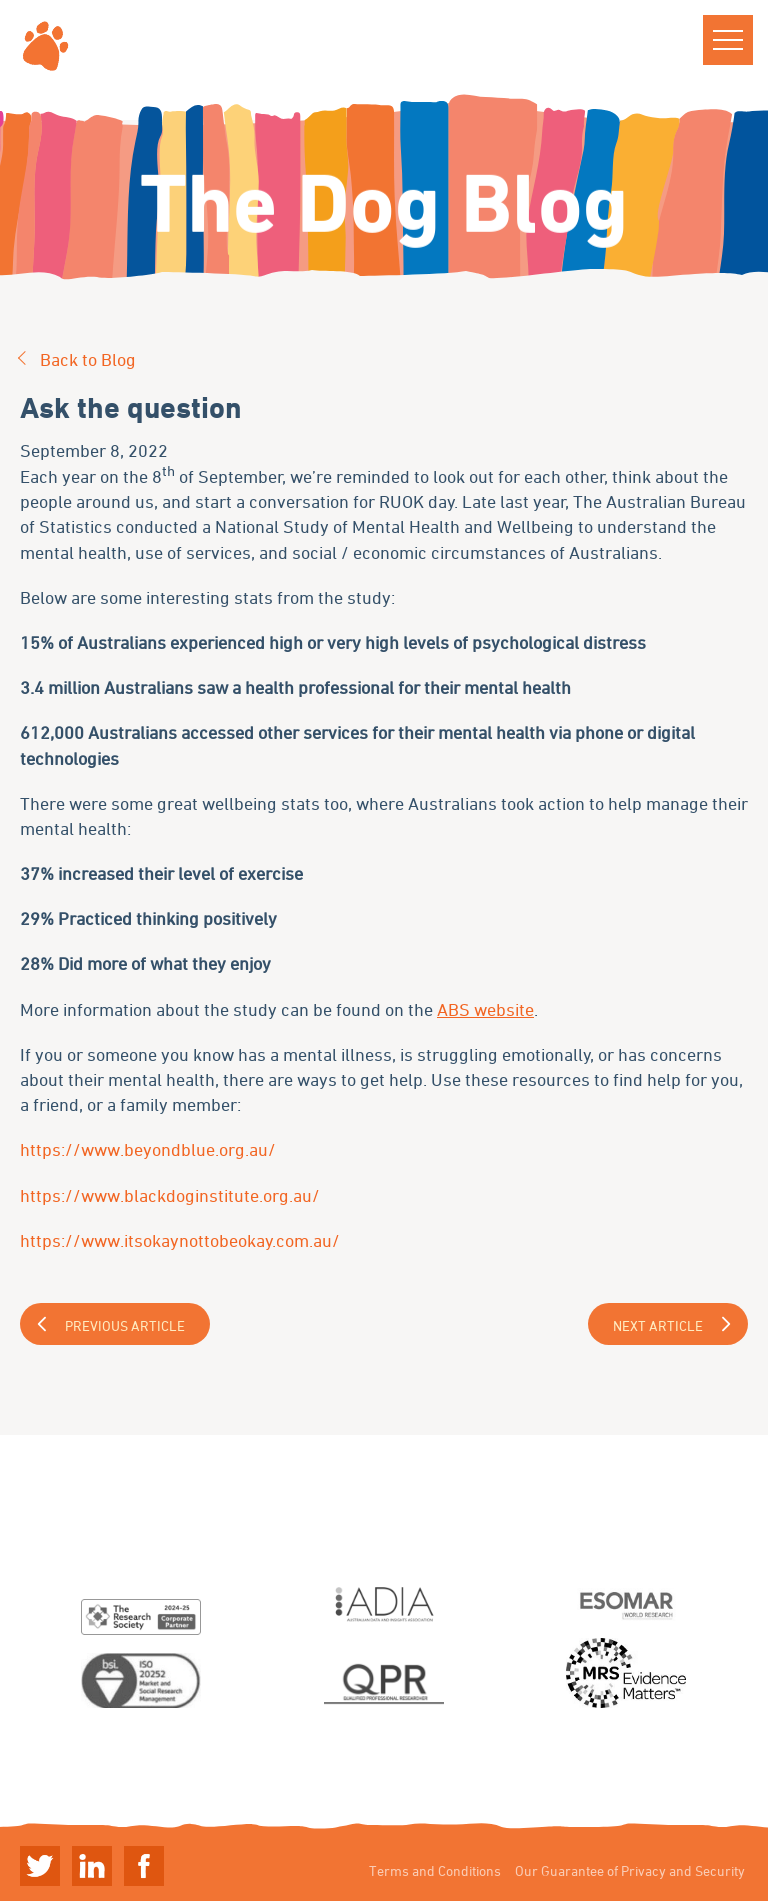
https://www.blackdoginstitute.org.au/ (170, 1195)
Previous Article (125, 1325)
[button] (728, 40)
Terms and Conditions (435, 1870)
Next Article (658, 1325)
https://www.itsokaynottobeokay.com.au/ (180, 1240)
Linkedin (92, 1866)
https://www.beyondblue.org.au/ (148, 1149)
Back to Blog (88, 359)
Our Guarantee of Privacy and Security (630, 1870)
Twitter (40, 1866)
